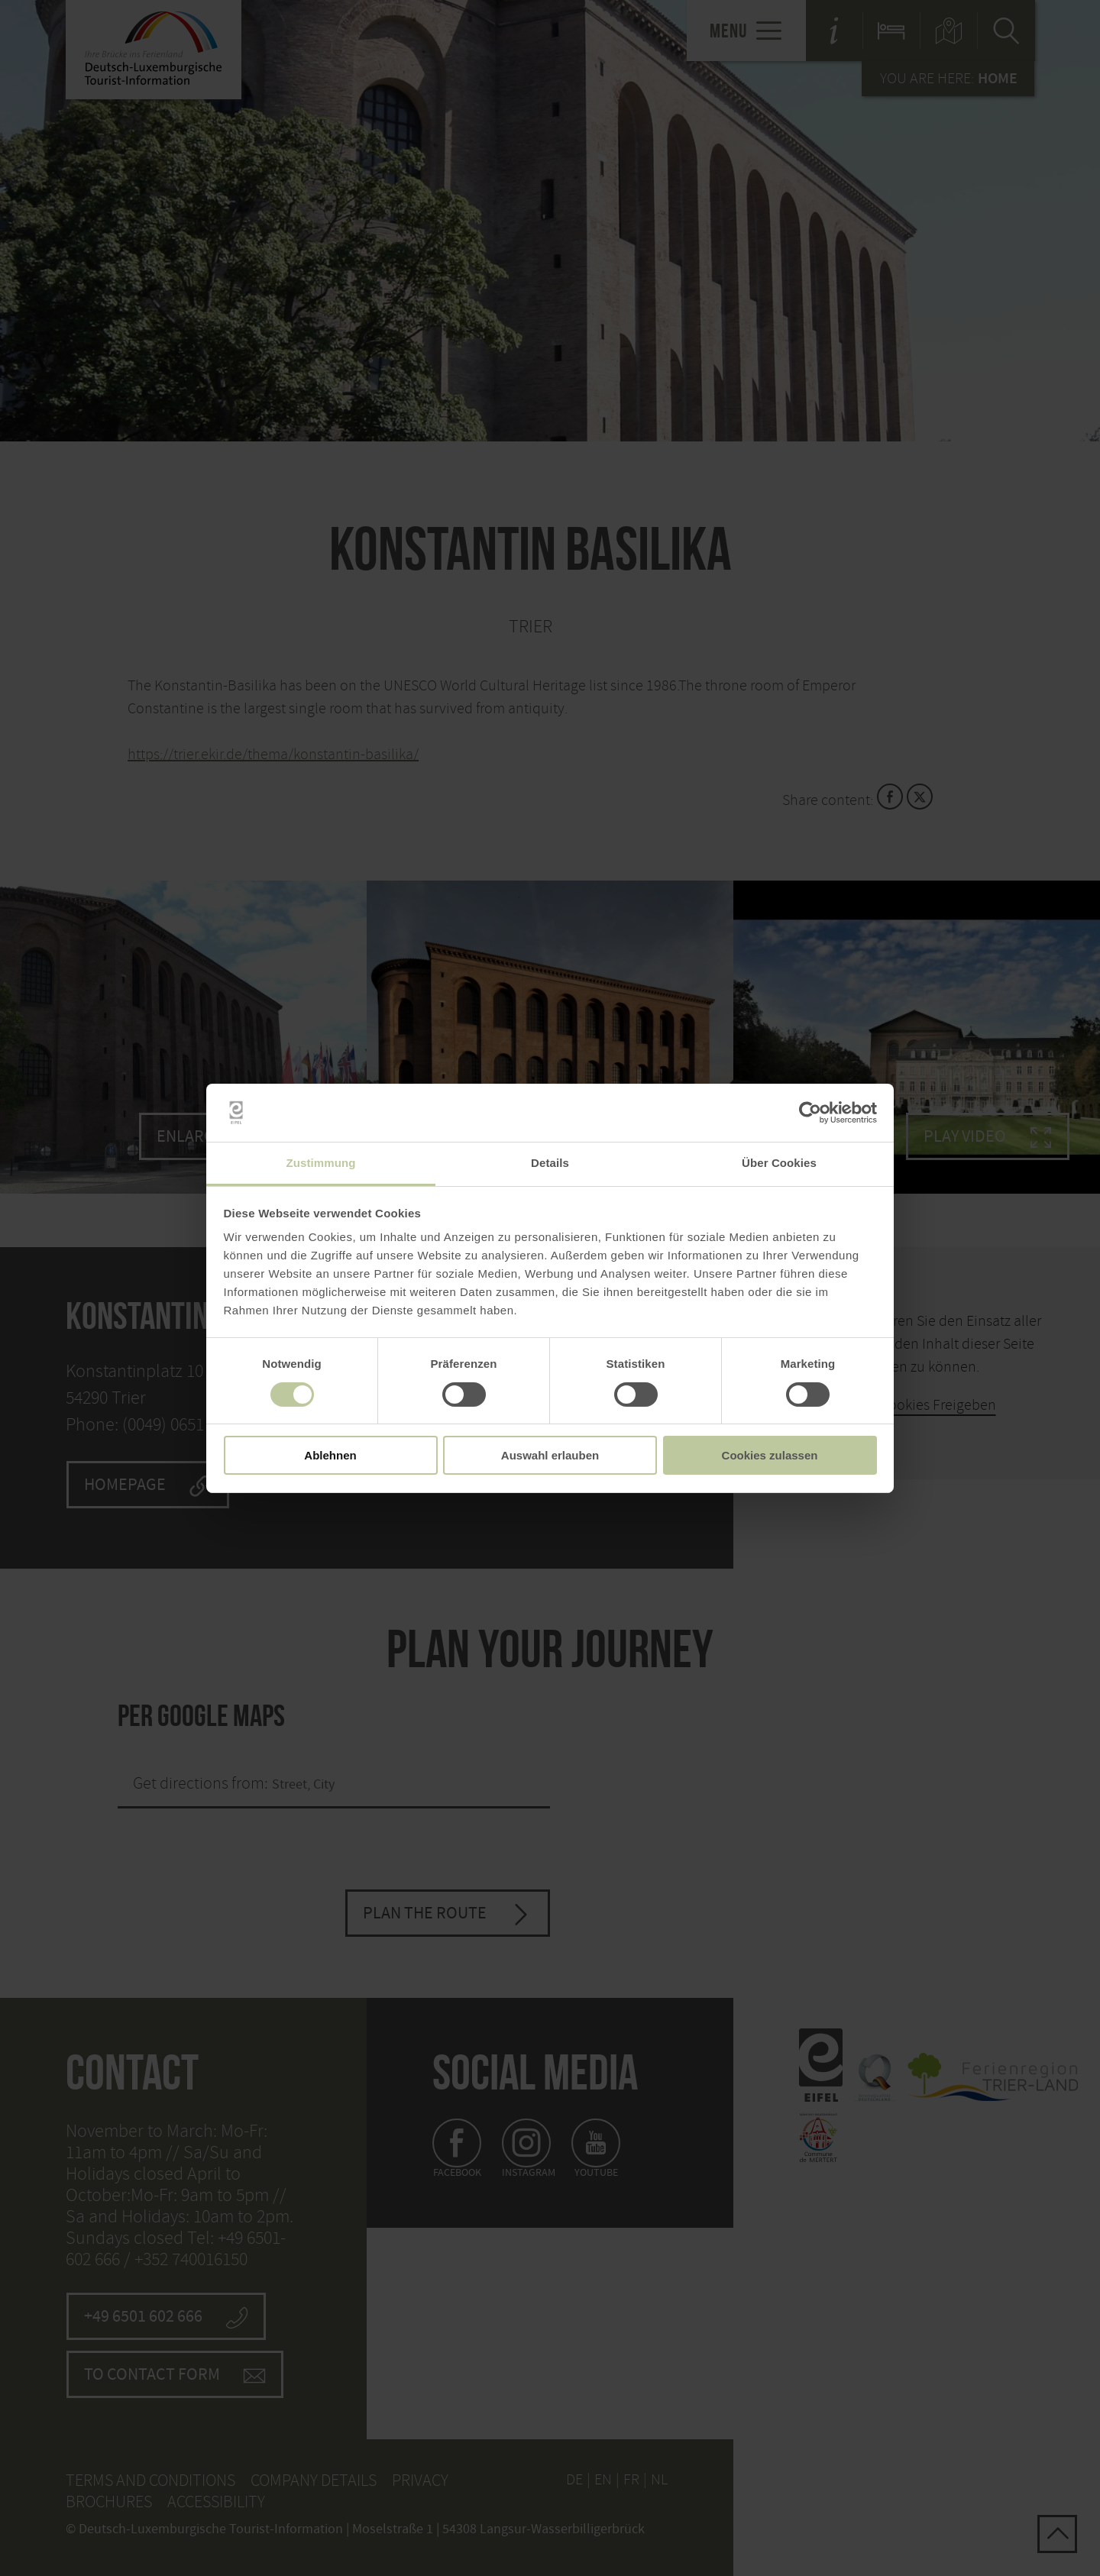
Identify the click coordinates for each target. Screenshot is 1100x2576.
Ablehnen (330, 1455)
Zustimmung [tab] (321, 1162)
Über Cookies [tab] (779, 1162)
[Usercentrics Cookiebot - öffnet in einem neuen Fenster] (810, 1112)
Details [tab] (550, 1162)
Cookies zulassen (770, 1455)
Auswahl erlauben (550, 1455)
